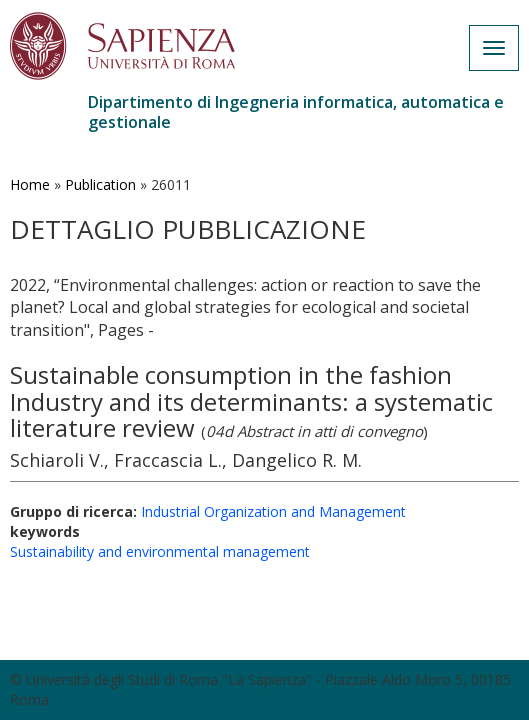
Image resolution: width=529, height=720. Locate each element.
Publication (100, 184)
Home (30, 184)
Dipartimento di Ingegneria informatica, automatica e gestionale (296, 112)
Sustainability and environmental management (160, 551)
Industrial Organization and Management (273, 511)
